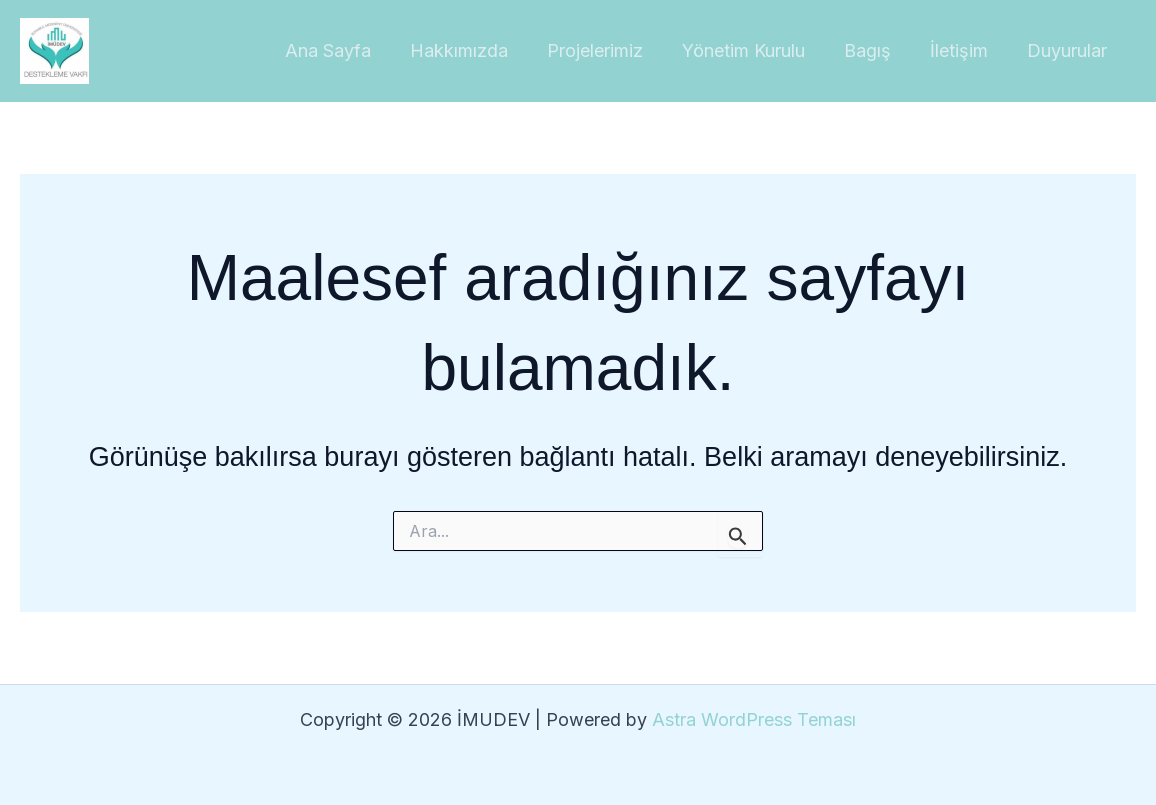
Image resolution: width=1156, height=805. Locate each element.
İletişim (963, 50)
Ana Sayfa (347, 50)
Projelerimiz (608, 50)
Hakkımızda (475, 50)
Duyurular (1068, 50)
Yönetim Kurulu (753, 50)
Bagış (874, 50)
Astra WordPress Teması (754, 719)
